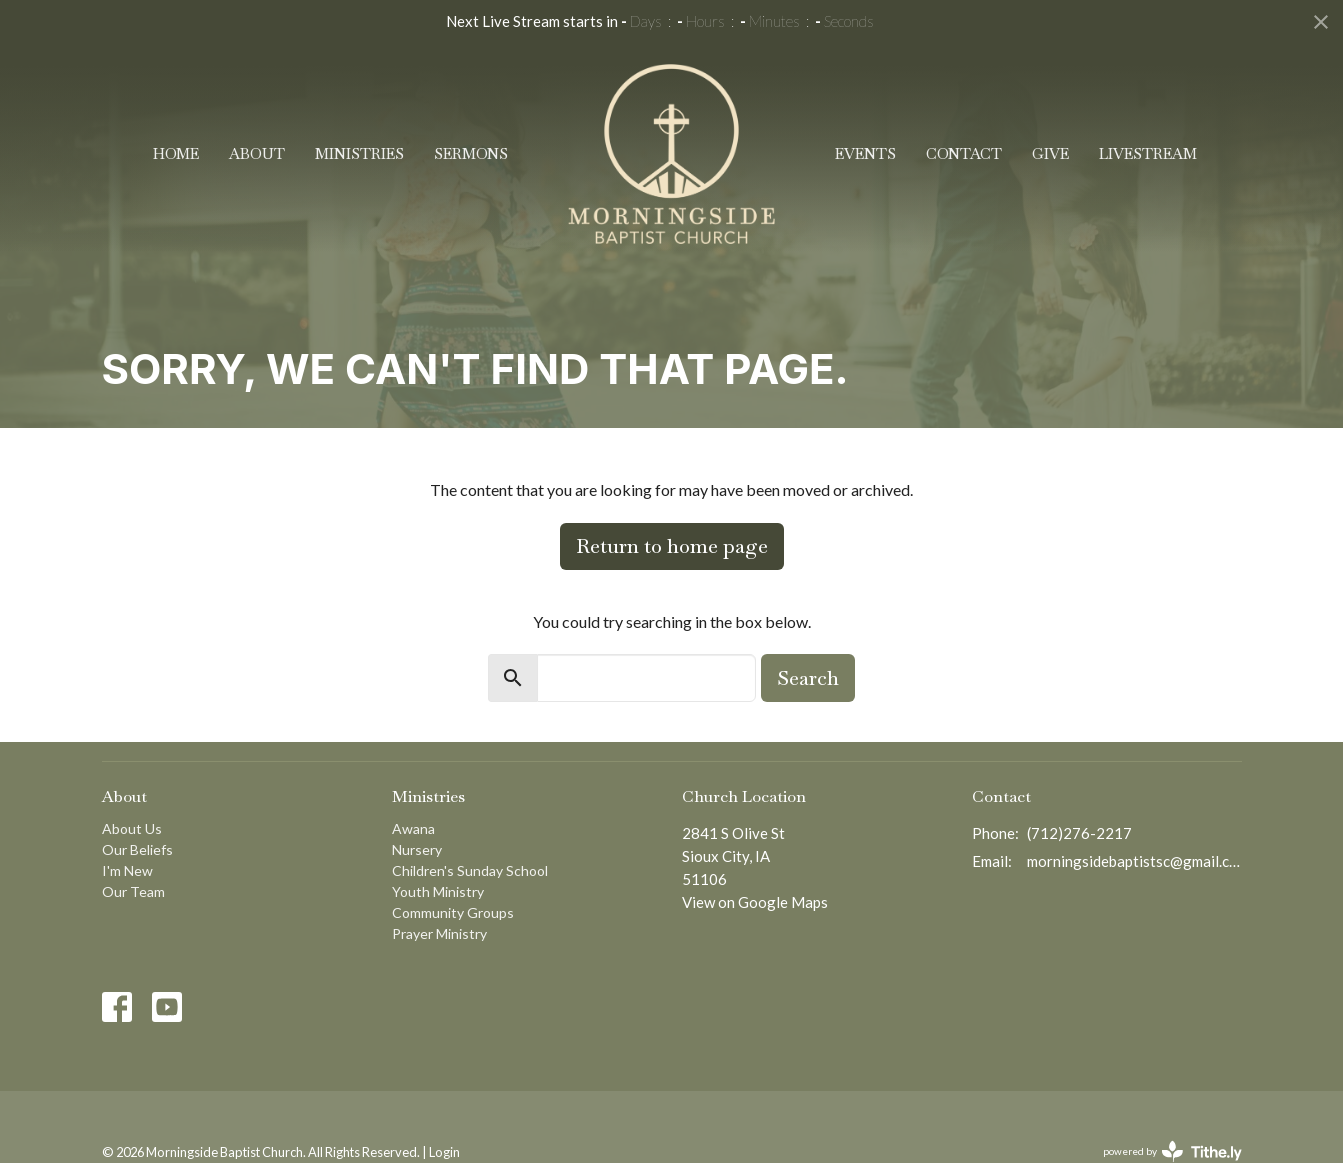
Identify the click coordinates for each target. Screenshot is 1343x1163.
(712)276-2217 (1079, 833)
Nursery (417, 849)
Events (865, 153)
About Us (132, 828)
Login (444, 1152)
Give (1050, 153)
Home (176, 153)
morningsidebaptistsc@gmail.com (1134, 861)
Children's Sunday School (470, 870)
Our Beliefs (137, 849)
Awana (413, 828)
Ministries (359, 153)
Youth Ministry (438, 891)
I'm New (127, 870)
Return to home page (672, 546)
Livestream (1148, 153)
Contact (964, 153)
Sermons (471, 153)
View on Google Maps (755, 902)
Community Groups (453, 912)
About (257, 153)
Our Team (133, 891)
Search (808, 678)
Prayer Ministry (439, 933)
